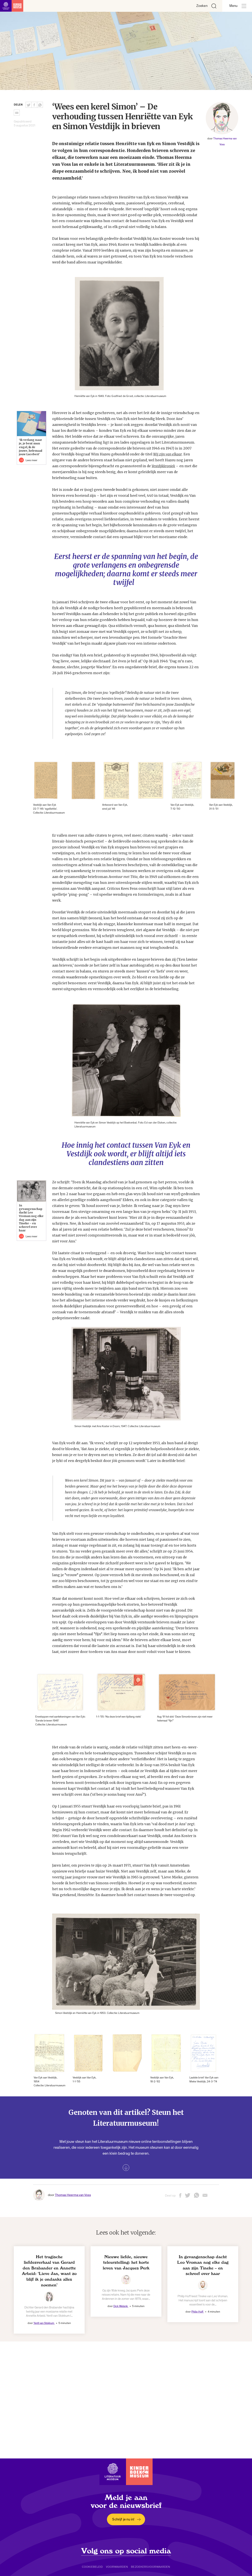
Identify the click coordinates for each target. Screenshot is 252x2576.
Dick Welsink (120, 2306)
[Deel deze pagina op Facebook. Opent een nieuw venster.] (34, 105)
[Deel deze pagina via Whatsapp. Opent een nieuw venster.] (40, 105)
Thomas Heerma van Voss (73, 2195)
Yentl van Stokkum (44, 2323)
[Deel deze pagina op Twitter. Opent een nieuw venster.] (29, 105)
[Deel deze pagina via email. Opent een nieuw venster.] (205, 2196)
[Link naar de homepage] (12, 6)
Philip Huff (197, 2312)
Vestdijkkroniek (163, 466)
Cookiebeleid (92, 2567)
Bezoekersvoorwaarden (150, 2567)
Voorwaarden (117, 2567)
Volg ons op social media (126, 2551)
